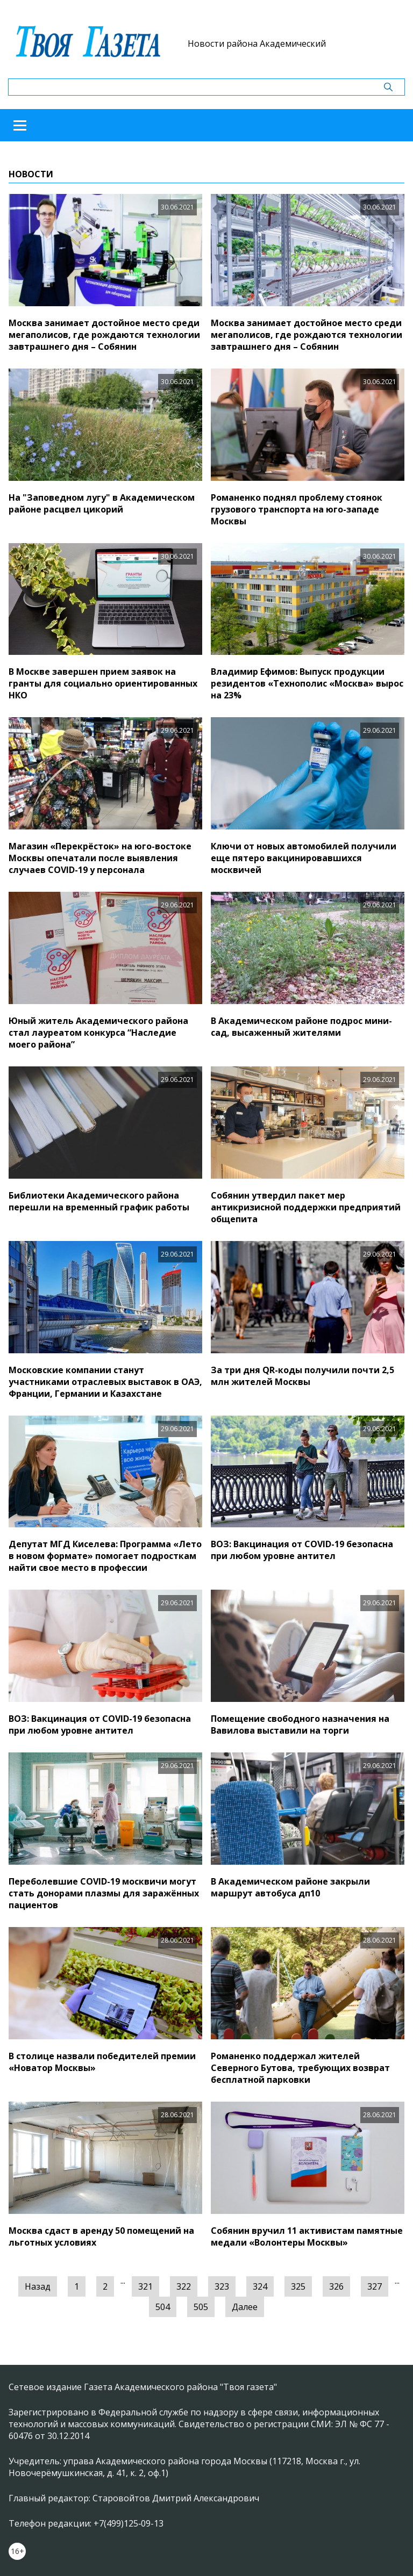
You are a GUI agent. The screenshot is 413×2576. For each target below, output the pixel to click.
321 (145, 2286)
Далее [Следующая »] (245, 2307)
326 (336, 2286)
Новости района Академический (257, 43)
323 (222, 2286)
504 (162, 2307)
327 (374, 2286)
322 (183, 2286)
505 (201, 2307)
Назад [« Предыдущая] (38, 2286)
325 (298, 2286)
